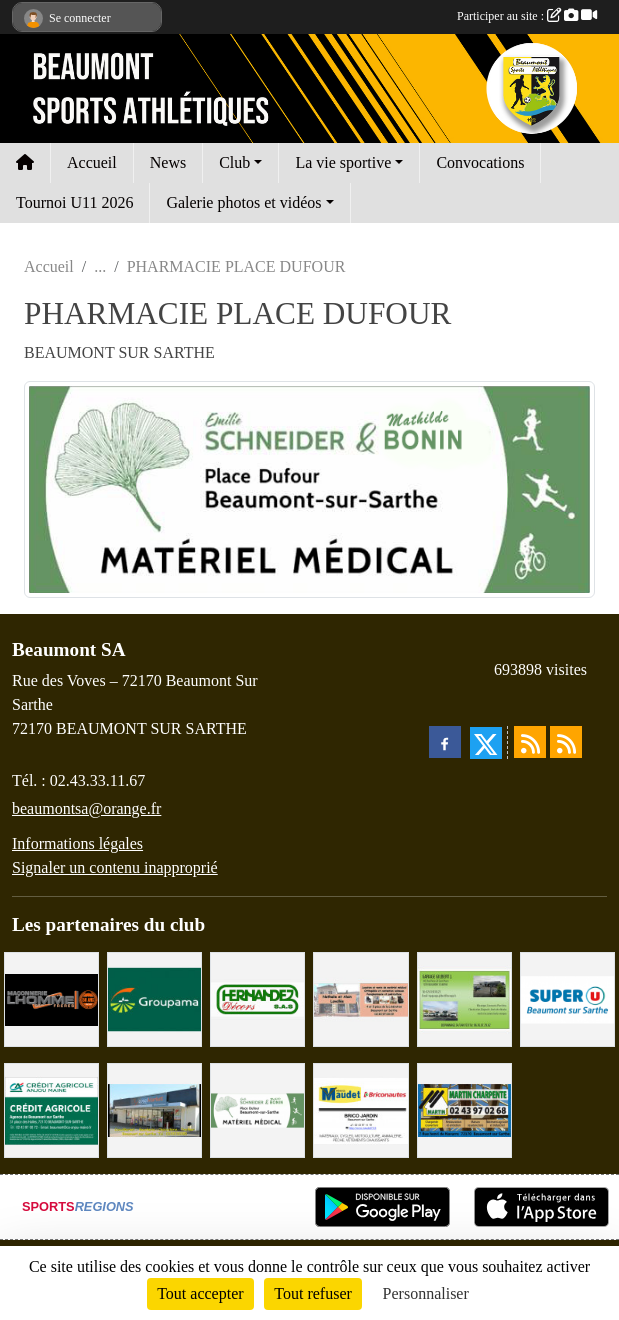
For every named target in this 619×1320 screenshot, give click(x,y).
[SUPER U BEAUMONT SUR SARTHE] (567, 997)
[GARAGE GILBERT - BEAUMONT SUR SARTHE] (464, 997)
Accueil (92, 162)
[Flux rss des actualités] (530, 742)
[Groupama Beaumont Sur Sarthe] (154, 997)
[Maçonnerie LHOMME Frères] (51, 997)
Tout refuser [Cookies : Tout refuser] (313, 1293)
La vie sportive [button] (343, 162)
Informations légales (77, 843)
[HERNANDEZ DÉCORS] (257, 997)
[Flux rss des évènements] (566, 742)
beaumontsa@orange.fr (86, 808)
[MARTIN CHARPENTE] (464, 1109)
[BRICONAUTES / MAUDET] (360, 1109)
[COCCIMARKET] (154, 1109)
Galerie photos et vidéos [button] (243, 202)
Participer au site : (527, 16)
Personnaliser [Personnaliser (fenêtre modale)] (426, 1293)
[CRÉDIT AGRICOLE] (51, 1109)
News (168, 162)
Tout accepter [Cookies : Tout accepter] (200, 1293)
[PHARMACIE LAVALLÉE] (360, 997)
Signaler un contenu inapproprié (115, 867)
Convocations (480, 162)
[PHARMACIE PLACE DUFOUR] (257, 1109)
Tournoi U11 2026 (74, 202)
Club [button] (234, 162)
